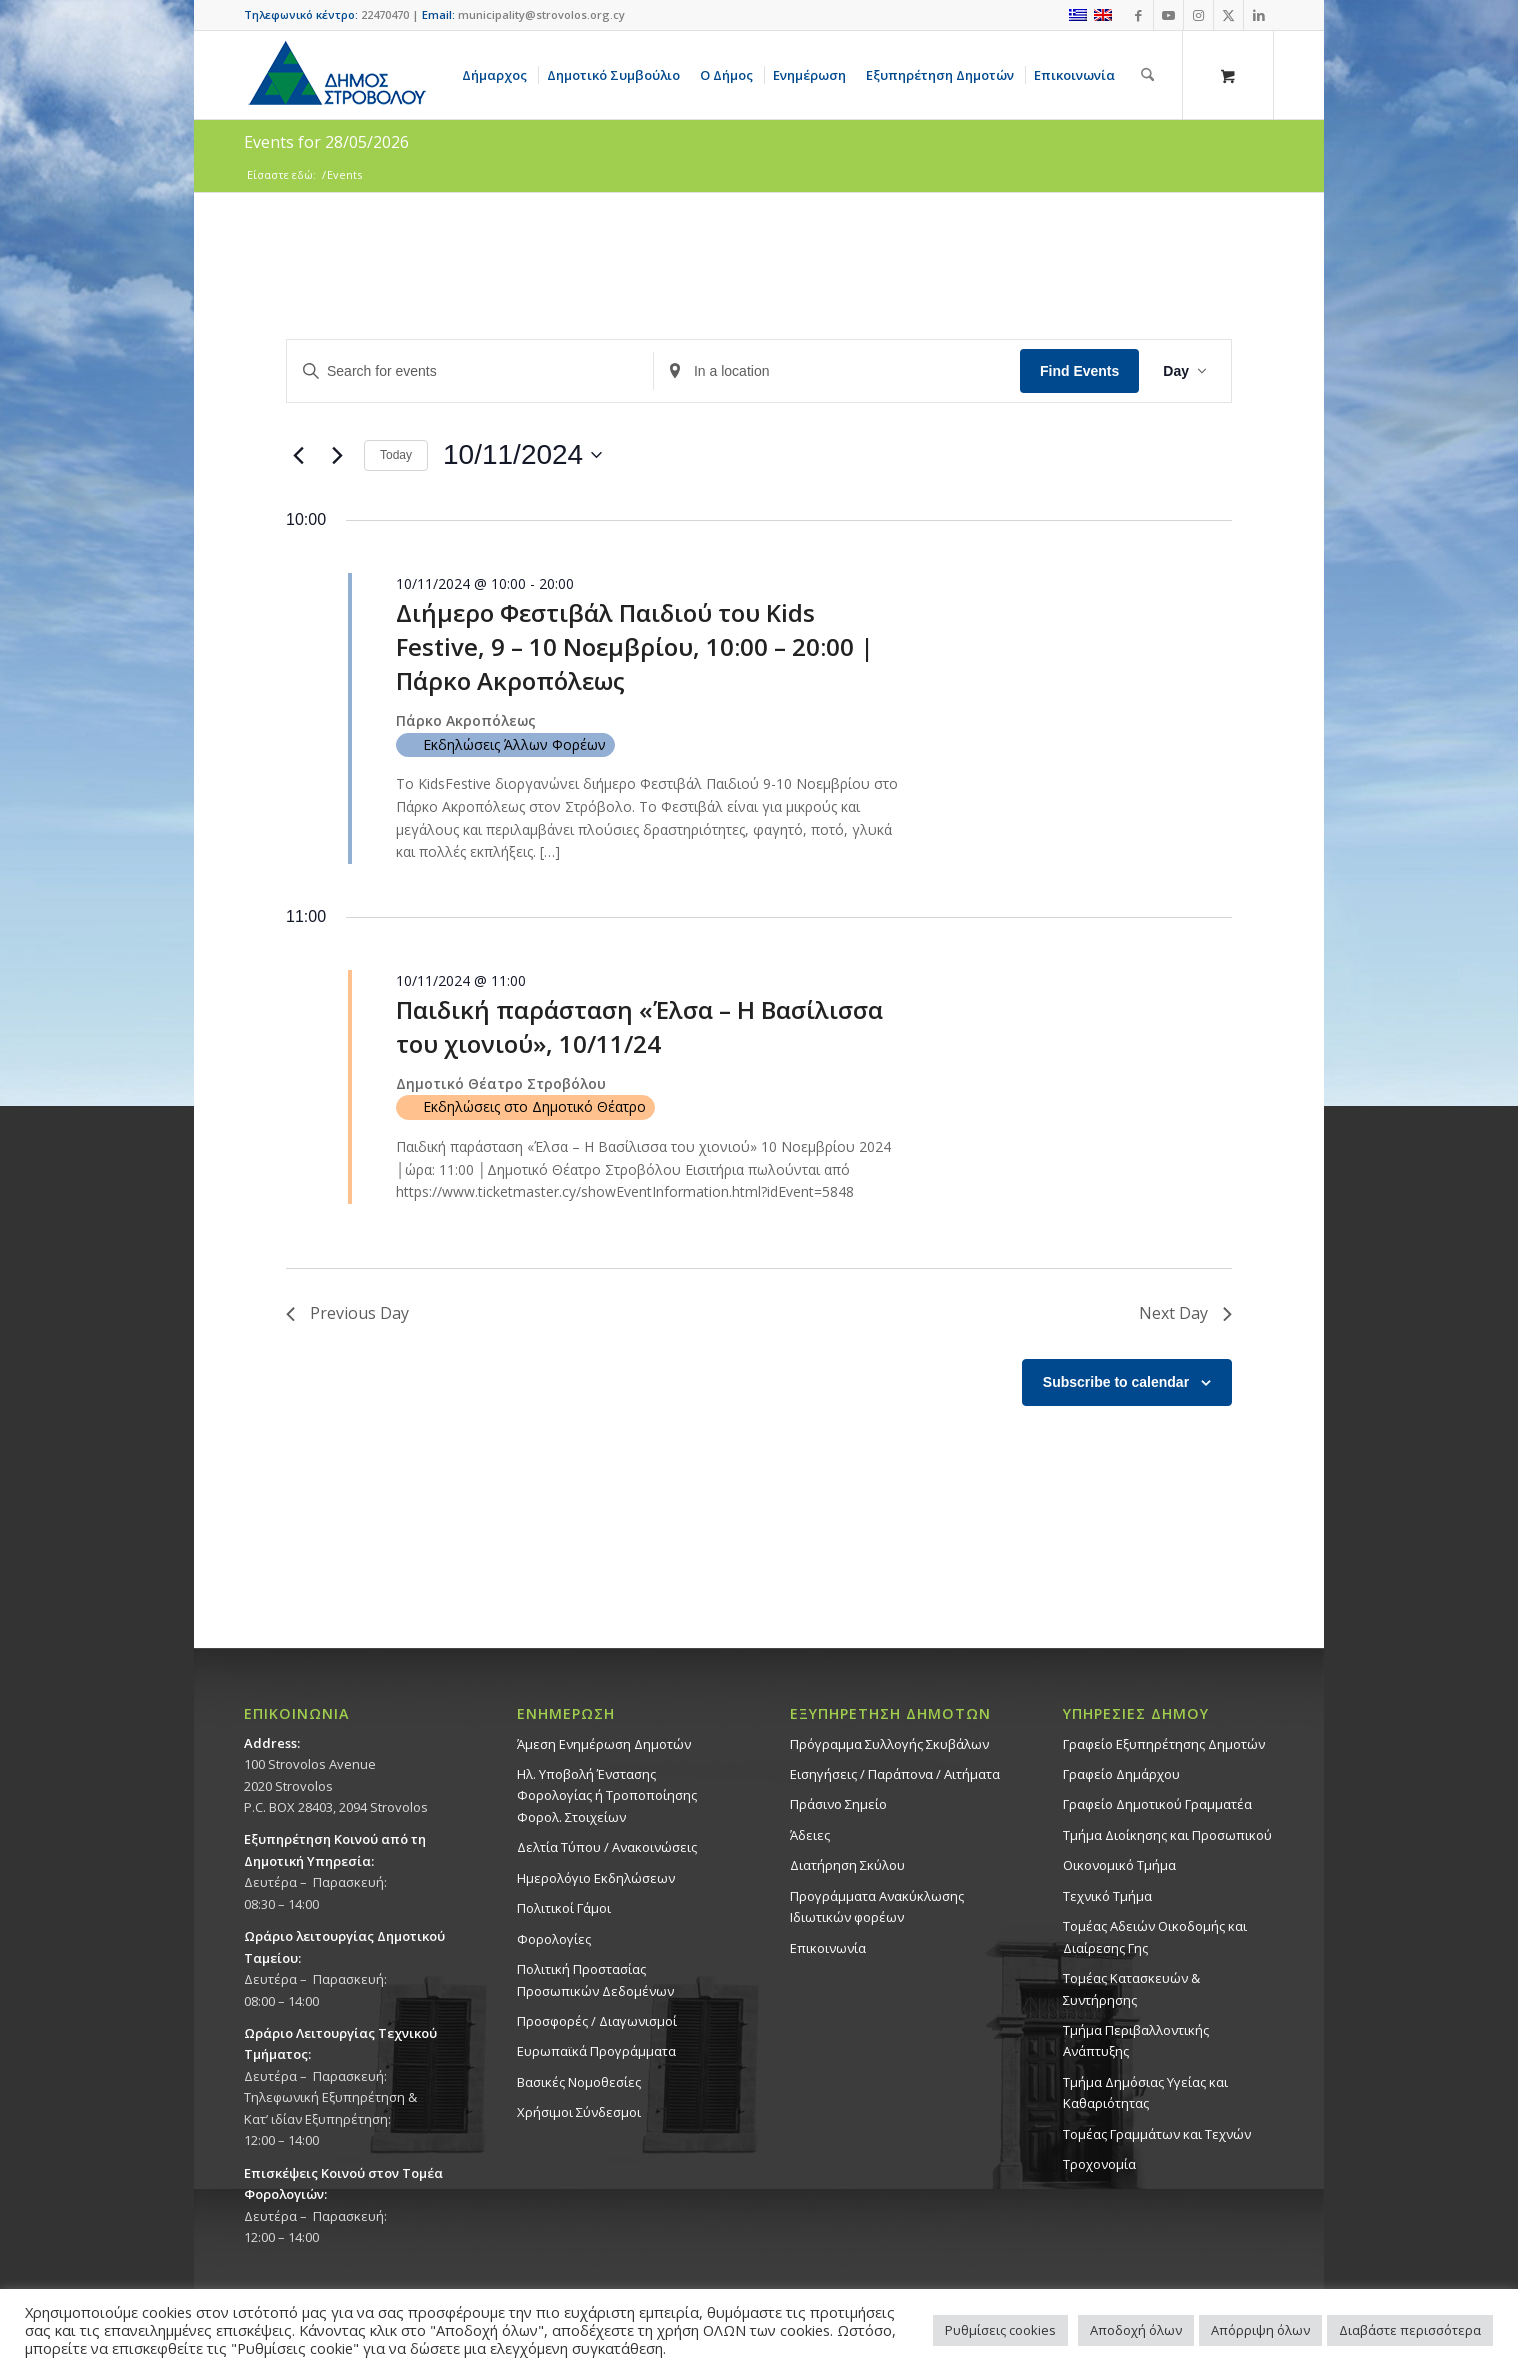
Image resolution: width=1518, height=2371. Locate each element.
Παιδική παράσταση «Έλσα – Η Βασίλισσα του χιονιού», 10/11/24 (639, 1026)
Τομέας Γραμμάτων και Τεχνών (1157, 2134)
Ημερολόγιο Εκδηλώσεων (596, 1878)
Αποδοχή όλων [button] (1136, 2330)
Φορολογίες (554, 1939)
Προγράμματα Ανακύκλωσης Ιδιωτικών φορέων (877, 1906)
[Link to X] (1228, 15)
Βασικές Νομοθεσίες (579, 2082)
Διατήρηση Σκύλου (847, 1865)
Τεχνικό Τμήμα (1107, 1896)
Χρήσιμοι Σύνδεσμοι (579, 2112)
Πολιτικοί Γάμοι (564, 1908)
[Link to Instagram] (1198, 15)
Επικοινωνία (828, 1948)
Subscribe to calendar (1116, 1382)
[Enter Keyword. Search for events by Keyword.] (470, 371)
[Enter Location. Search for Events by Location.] (837, 371)
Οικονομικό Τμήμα (1119, 1865)
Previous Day (347, 1313)
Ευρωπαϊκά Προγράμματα (596, 2051)
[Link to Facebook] (1138, 15)
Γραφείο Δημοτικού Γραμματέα (1157, 1804)
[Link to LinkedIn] (1259, 15)
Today (396, 455)
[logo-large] (336, 75)
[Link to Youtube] (1168, 15)
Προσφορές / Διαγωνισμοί (597, 2021)
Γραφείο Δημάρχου (1121, 1774)
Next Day (1185, 1313)
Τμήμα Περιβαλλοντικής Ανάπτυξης (1136, 2040)
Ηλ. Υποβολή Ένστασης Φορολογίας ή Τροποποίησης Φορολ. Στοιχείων (607, 1795)
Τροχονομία (1099, 2164)
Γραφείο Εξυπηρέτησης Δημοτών (1164, 1744)
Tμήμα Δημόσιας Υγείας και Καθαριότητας (1145, 2092)
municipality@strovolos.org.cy (541, 14)
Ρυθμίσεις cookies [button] (1000, 2330)
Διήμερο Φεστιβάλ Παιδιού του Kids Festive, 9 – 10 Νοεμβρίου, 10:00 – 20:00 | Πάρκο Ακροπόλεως (635, 646)
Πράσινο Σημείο (838, 1804)
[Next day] (337, 455)
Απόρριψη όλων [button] (1260, 2330)
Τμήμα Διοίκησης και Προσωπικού (1167, 1835)
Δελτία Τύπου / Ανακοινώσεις (607, 1847)
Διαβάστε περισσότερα (1410, 2330)
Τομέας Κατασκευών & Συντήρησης (1131, 1988)
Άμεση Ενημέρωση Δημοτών (604, 1744)
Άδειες (810, 1835)
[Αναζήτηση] (1147, 75)
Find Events (1079, 371)
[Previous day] (298, 455)
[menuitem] (498, 75)
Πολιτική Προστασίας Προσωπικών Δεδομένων (595, 1979)
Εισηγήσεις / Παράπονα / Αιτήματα (895, 1774)
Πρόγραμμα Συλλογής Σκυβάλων (889, 1744)
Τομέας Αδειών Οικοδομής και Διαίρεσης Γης (1155, 1936)
